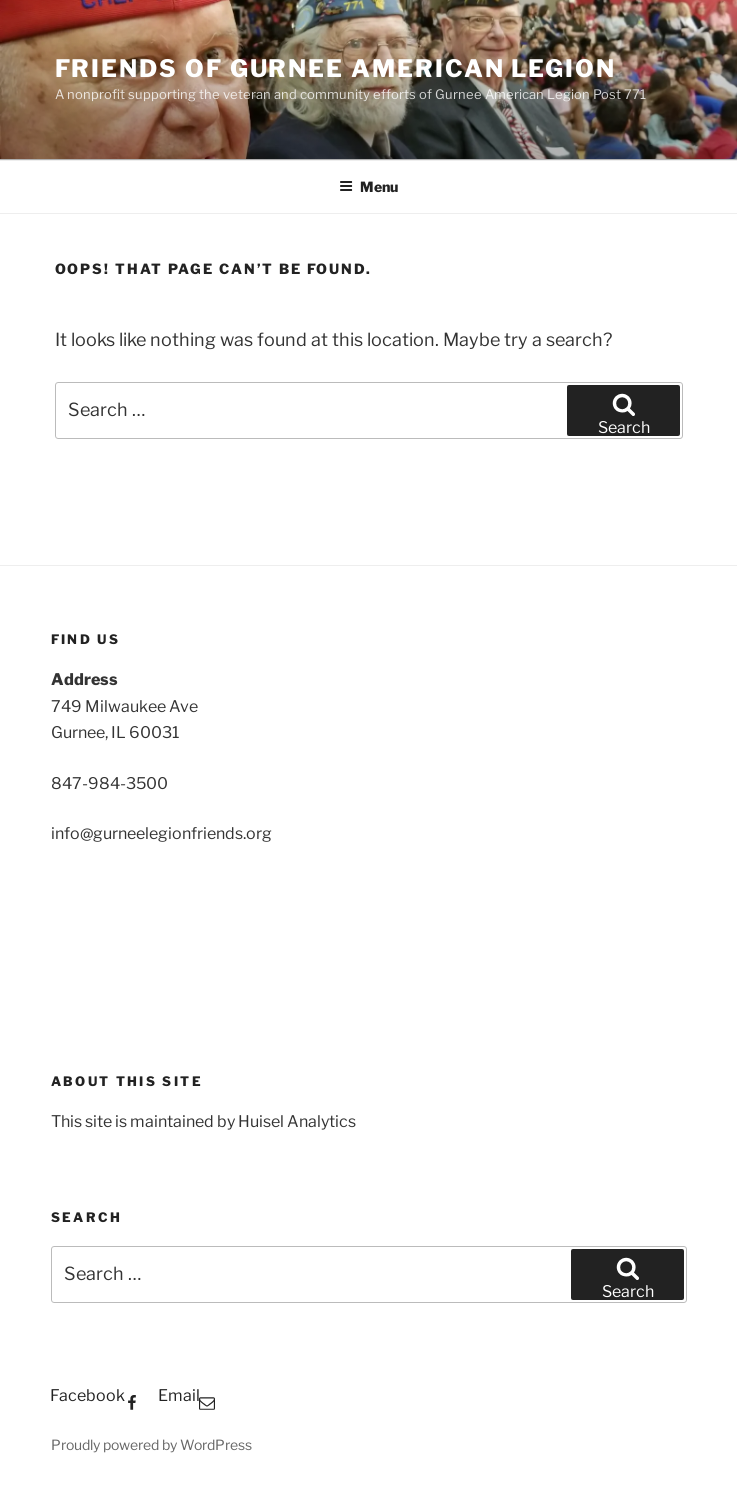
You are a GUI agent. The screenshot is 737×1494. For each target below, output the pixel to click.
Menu (368, 186)
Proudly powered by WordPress (151, 1444)
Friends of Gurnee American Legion (335, 68)
